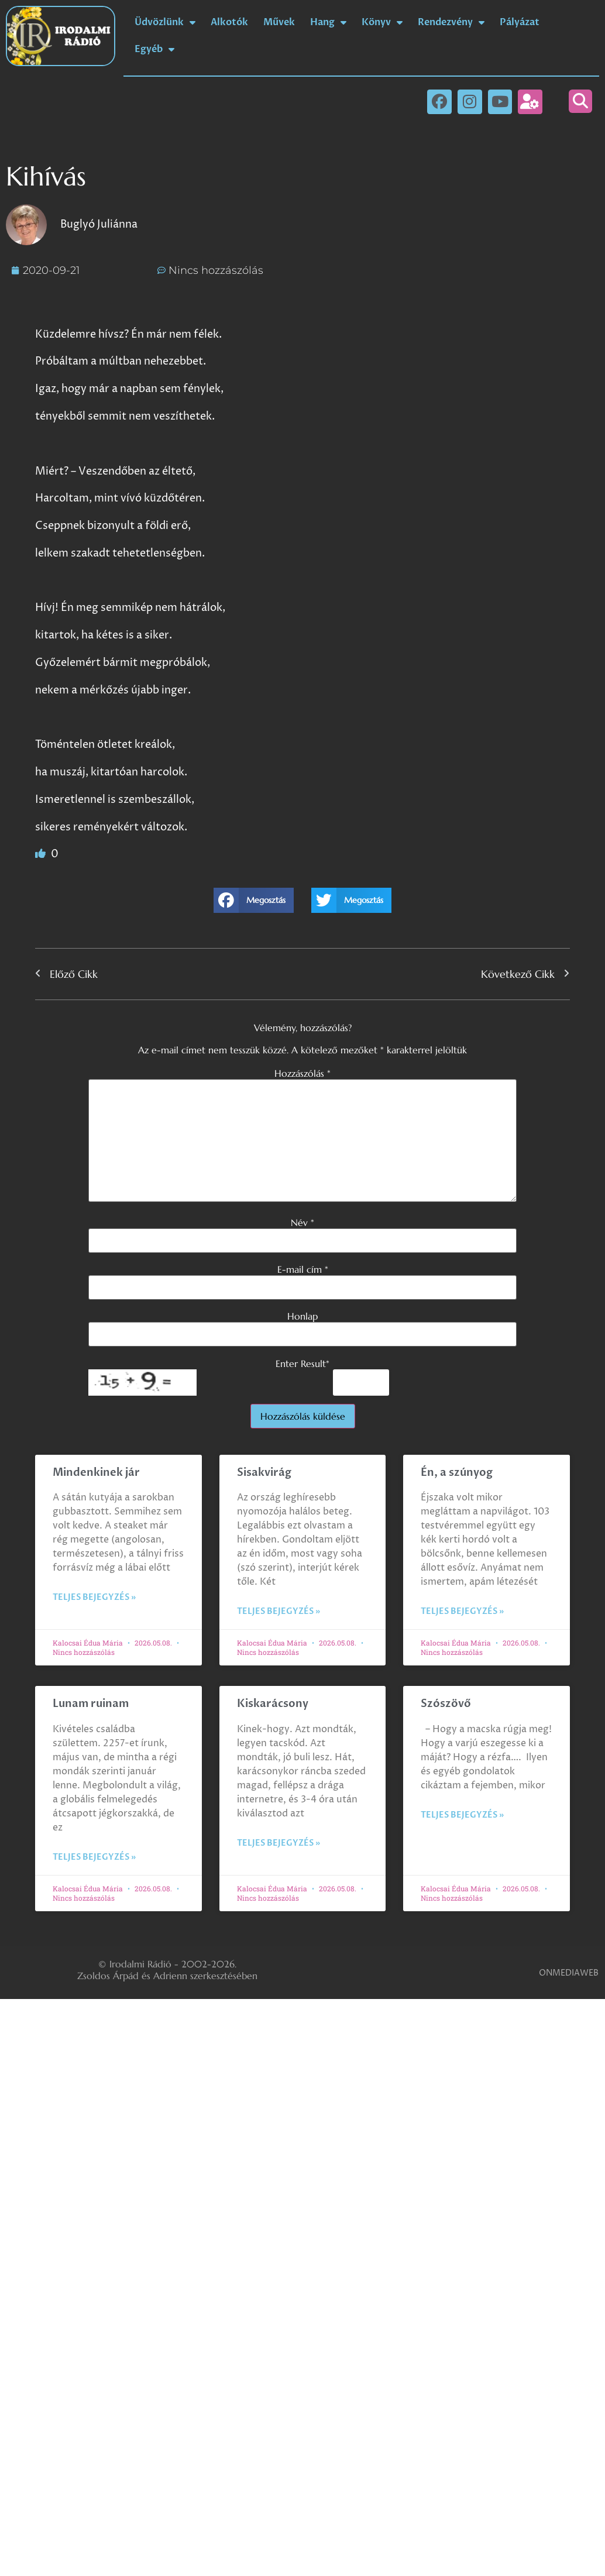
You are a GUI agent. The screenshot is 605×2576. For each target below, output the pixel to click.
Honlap (302, 1316)
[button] (580, 101)
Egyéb (154, 49)
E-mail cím (302, 1269)
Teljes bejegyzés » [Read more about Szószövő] (462, 1815)
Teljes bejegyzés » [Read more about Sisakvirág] (278, 1611)
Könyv (382, 22)
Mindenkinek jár (96, 1472)
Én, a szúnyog (457, 1472)
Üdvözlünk (165, 22)
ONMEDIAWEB (569, 1973)
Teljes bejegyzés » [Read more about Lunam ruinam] (94, 1857)
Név (302, 1222)
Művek (279, 22)
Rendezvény (451, 22)
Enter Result (302, 1363)
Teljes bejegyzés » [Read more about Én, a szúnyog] (462, 1611)
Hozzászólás (302, 1073)
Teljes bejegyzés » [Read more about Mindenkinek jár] (94, 1597)
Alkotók (229, 22)
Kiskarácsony (272, 1703)
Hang (328, 22)
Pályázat (519, 22)
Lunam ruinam (91, 1703)
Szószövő (446, 1703)
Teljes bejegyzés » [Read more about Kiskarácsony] (278, 1843)
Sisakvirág (264, 1472)
